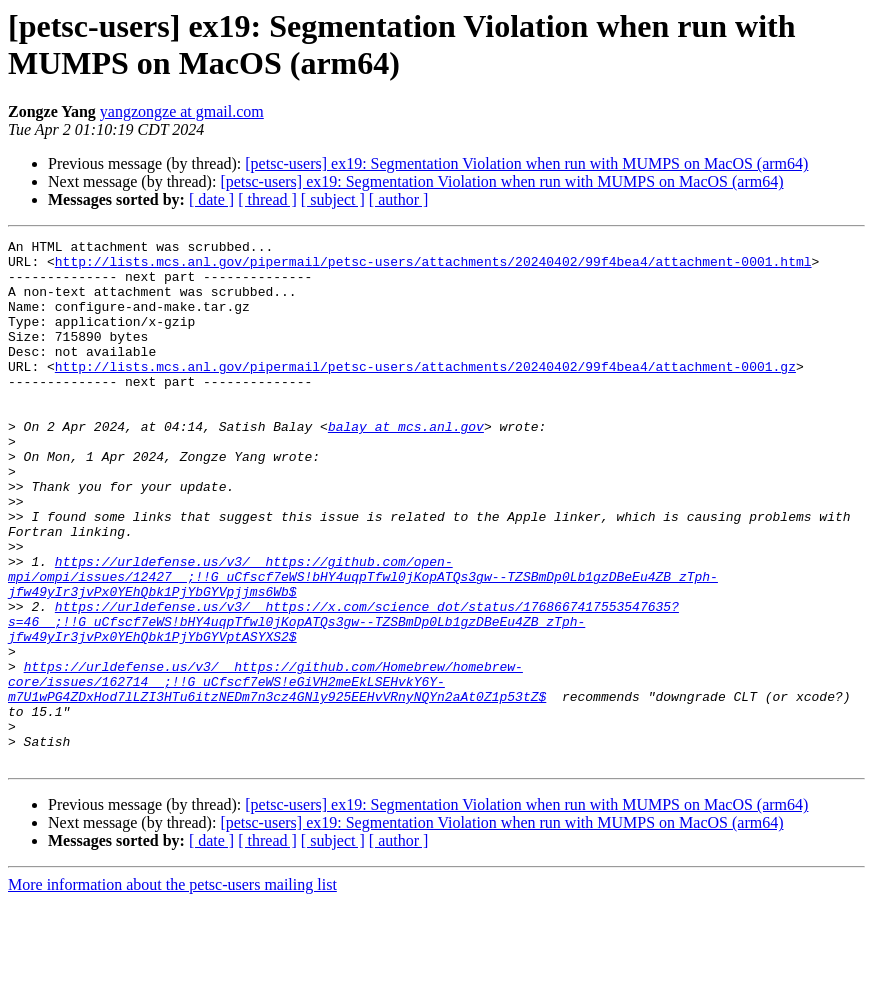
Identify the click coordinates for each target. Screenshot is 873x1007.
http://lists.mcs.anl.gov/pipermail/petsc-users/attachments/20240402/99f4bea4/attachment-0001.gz (425, 393)
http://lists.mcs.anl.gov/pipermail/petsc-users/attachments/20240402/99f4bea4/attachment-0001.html (433, 267)
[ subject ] (333, 199)
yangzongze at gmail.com (182, 111)
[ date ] (211, 199)
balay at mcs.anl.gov (406, 465)
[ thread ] (267, 199)
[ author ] (399, 199)
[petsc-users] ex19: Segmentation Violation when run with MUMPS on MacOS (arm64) (526, 163)
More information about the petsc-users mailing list (172, 989)
